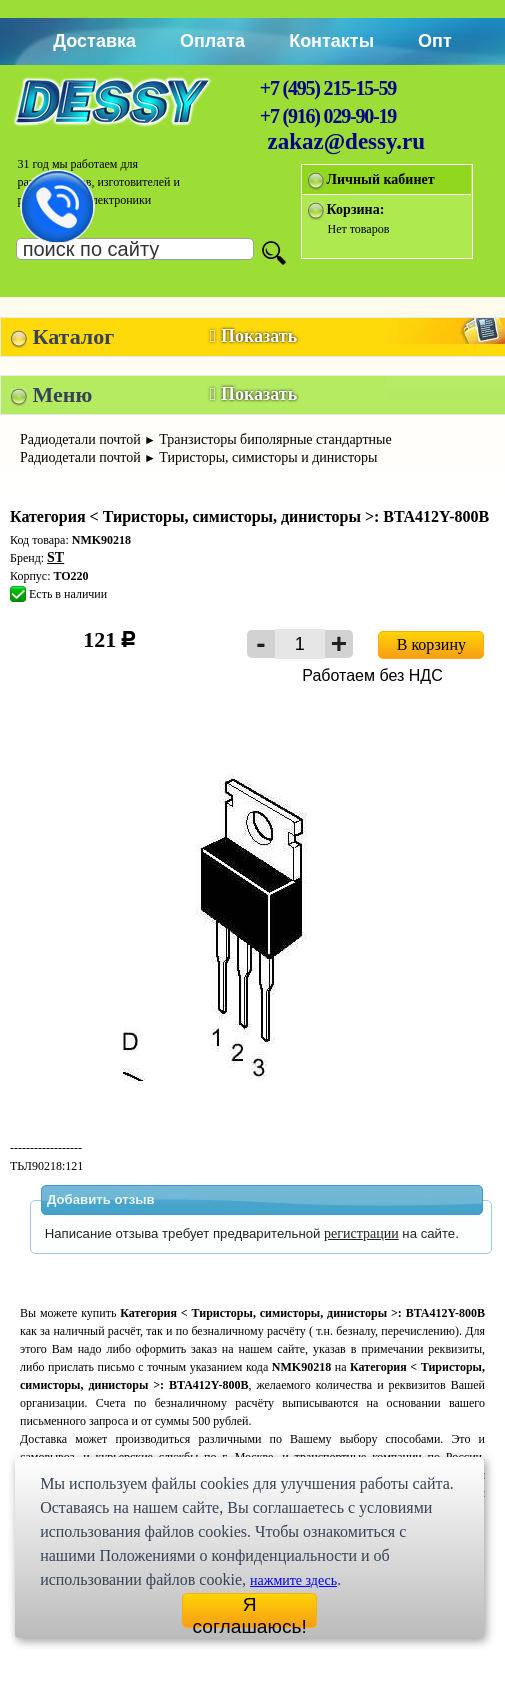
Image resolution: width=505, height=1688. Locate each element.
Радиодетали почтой (80, 439)
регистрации (361, 1233)
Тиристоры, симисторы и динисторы (268, 457)
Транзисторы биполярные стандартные (275, 439)
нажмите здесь (293, 1580)
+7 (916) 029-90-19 (328, 116)
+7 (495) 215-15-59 (328, 88)
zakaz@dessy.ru (347, 141)
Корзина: (356, 209)
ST (55, 557)
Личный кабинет (381, 179)
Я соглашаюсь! (250, 1611)
